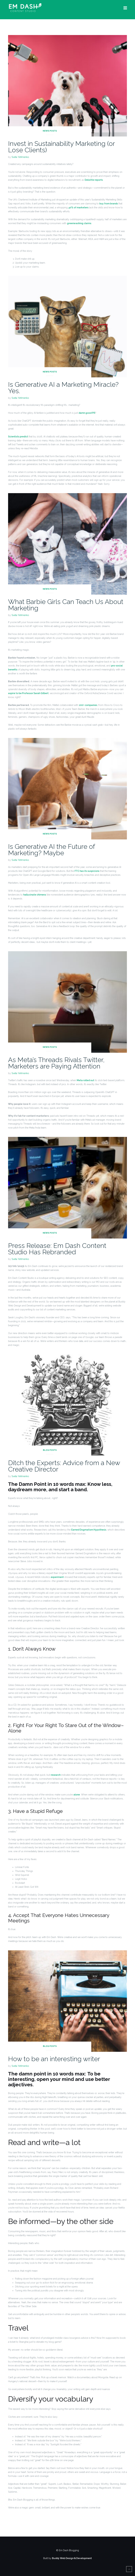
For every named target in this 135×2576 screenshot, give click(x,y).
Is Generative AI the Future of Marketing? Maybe (51, 850)
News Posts (50, 131)
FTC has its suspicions (87, 871)
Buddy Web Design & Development (72, 2558)
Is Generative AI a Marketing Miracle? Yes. (63, 387)
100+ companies (88, 705)
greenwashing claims (79, 223)
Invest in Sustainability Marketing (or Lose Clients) (61, 147)
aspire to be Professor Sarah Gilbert (28, 693)
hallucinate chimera (34, 894)
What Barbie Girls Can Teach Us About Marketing (65, 605)
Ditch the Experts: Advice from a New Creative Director (64, 1466)
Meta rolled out (85, 1080)
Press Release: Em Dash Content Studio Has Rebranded (57, 1249)
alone (76, 1794)
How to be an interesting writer (54, 2059)
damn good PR (87, 413)
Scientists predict (18, 436)
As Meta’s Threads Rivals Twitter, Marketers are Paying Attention (56, 1063)
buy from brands (108, 203)
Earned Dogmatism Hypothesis (88, 1529)
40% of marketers (78, 207)
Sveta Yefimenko (20, 157)
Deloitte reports (94, 180)
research (56, 1775)
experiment (57, 1577)
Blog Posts (50, 1450)
